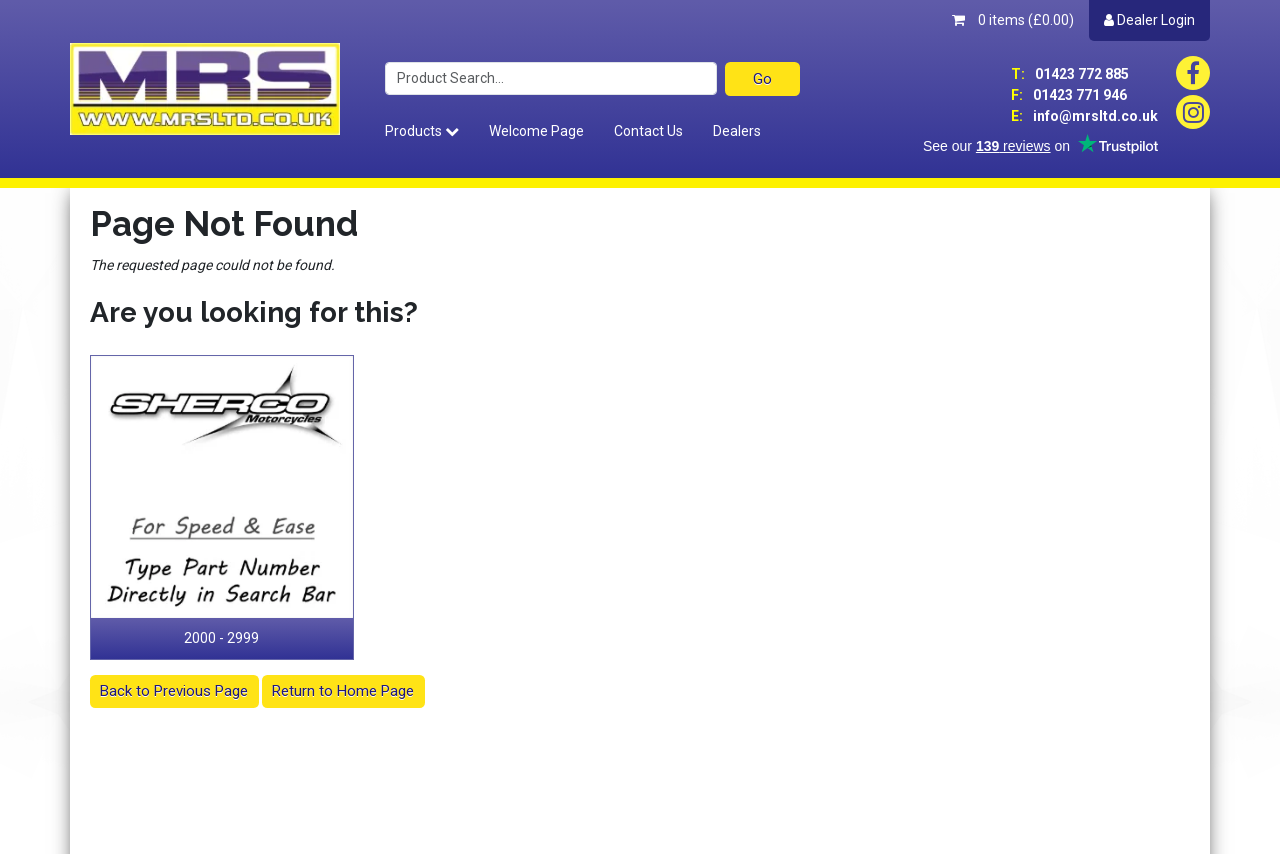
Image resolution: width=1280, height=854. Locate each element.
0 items (1013, 20)
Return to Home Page (343, 691)
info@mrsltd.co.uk (1084, 116)
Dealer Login (1149, 20)
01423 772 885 (1070, 74)
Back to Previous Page (174, 691)
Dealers (737, 131)
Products (422, 131)
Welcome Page (536, 131)
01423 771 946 (1069, 95)
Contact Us (648, 131)
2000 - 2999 (221, 638)
